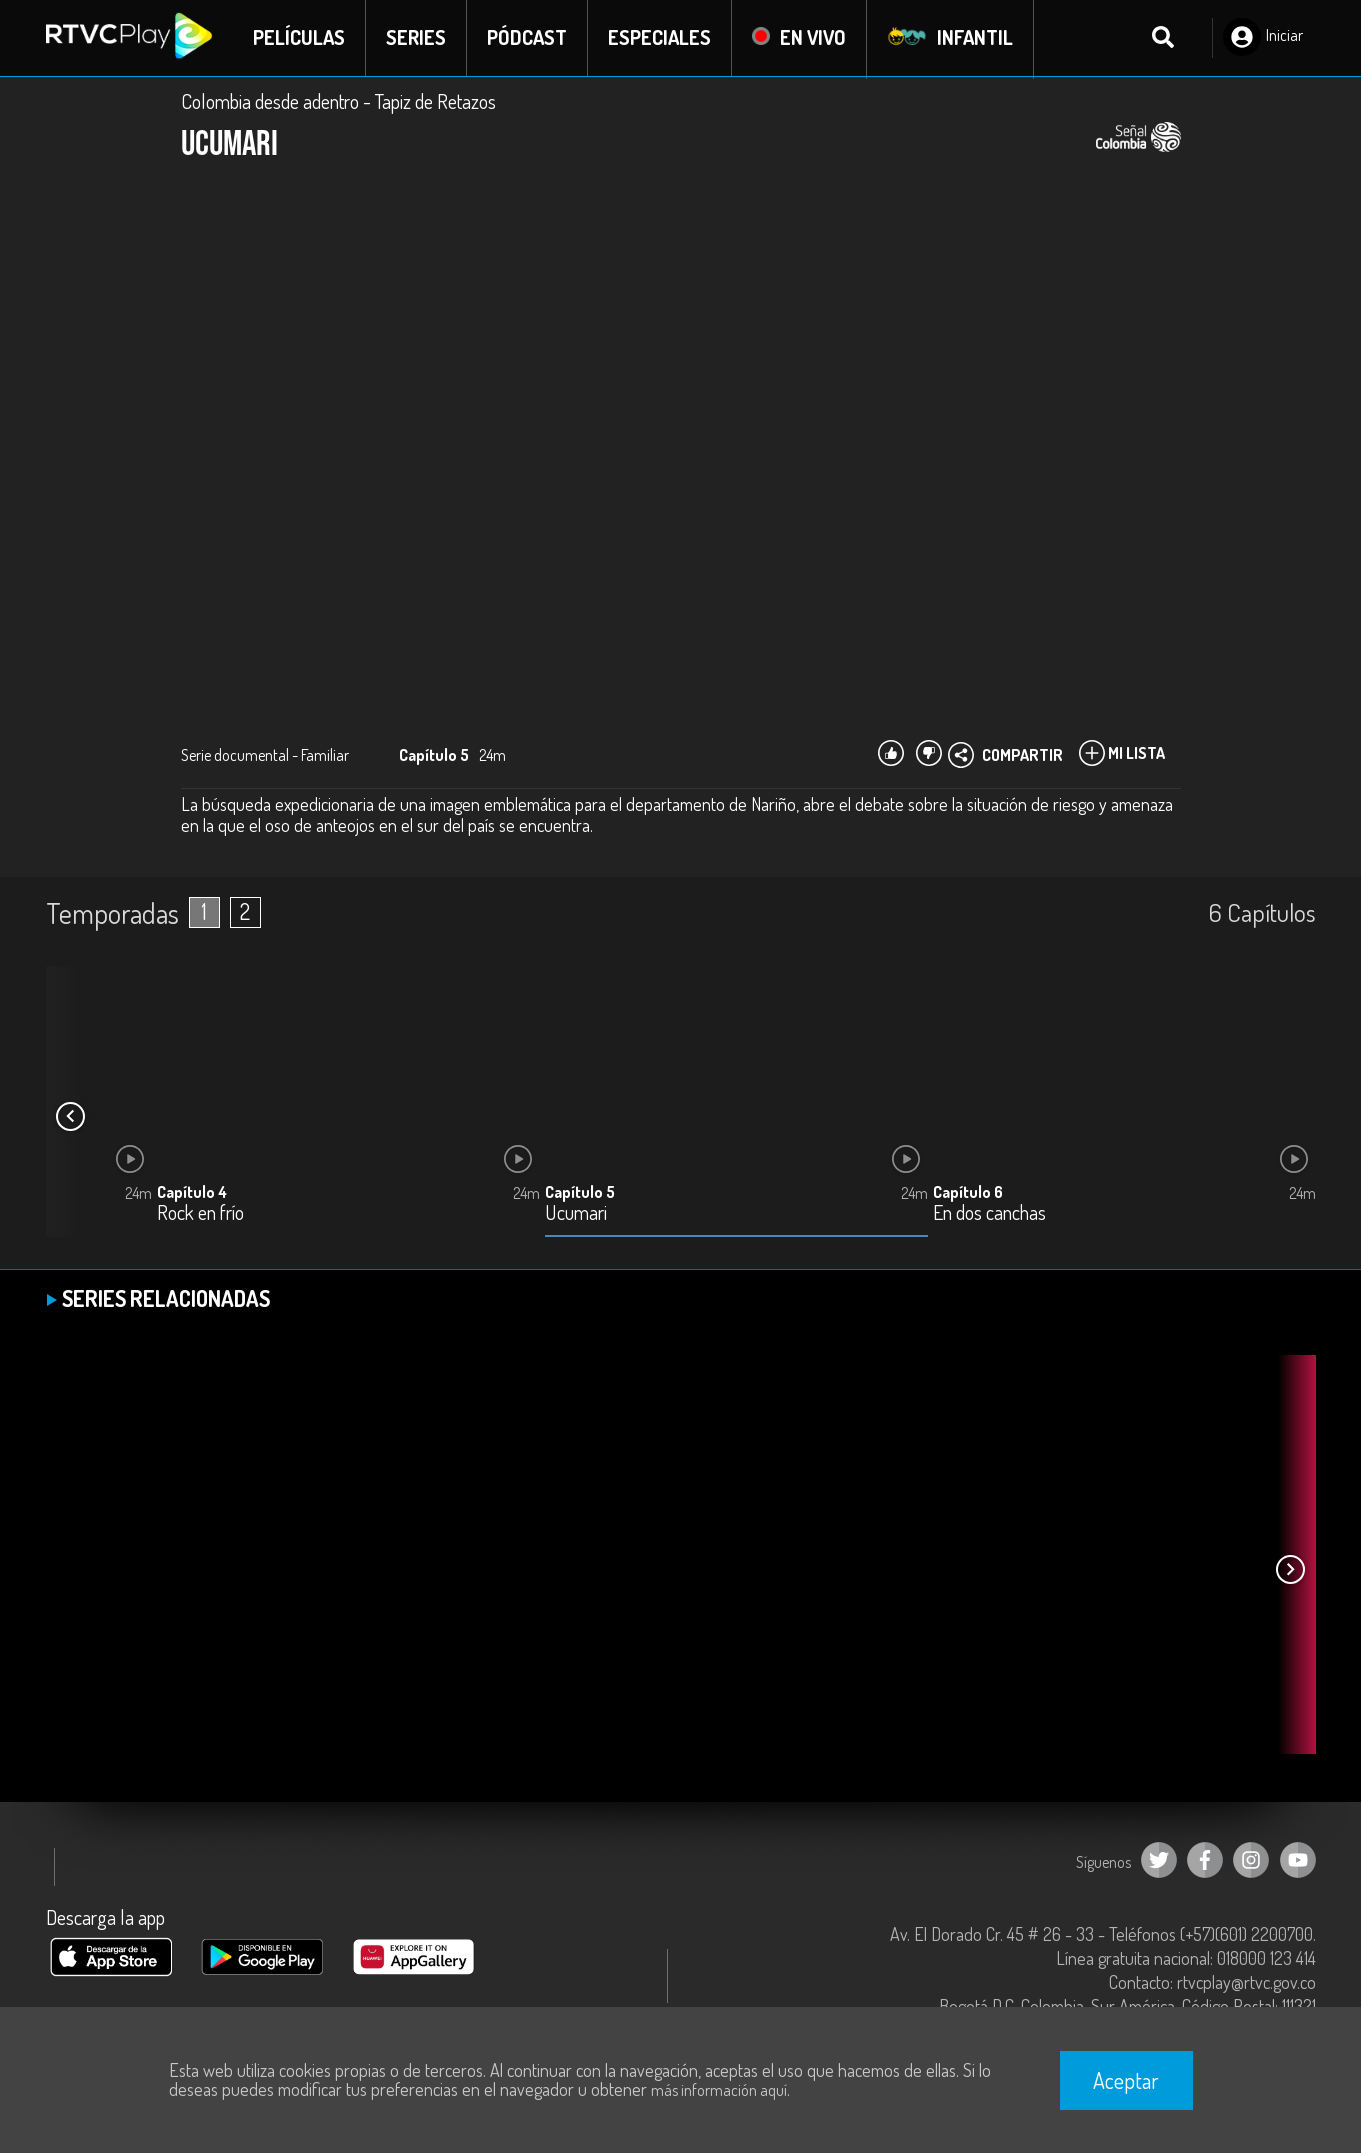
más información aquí (719, 2090)
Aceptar (1126, 2080)
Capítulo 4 (192, 1193)
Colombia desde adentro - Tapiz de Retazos (338, 102)
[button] (71, 1118)
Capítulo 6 (968, 1193)
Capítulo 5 (580, 1193)
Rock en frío (200, 1214)
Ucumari (576, 1214)
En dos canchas (989, 1214)
